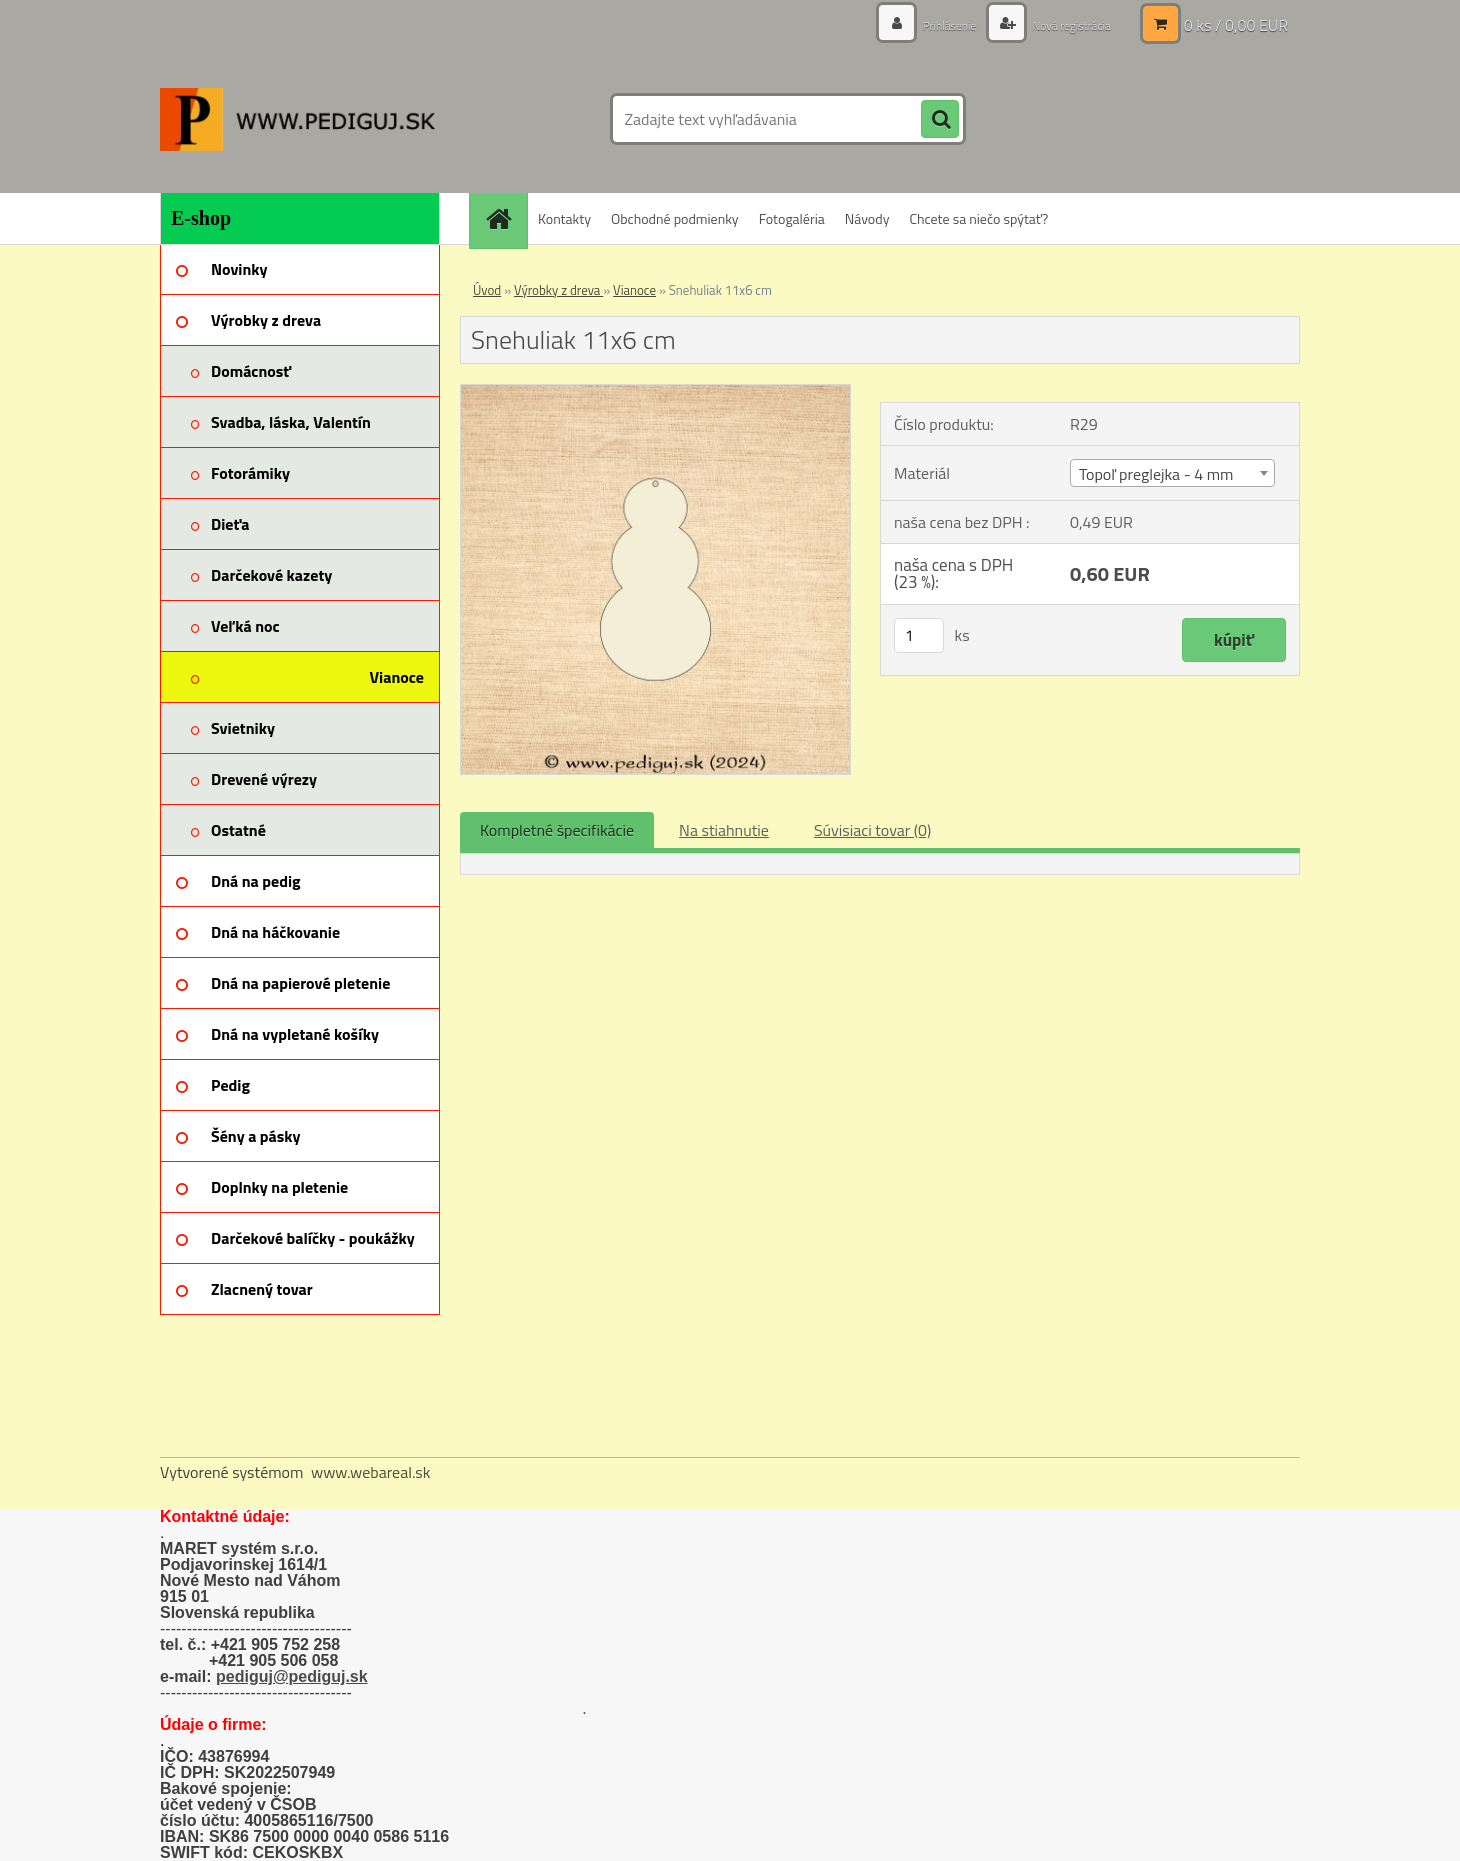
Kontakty (564, 218)
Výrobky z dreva (558, 290)
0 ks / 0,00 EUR (1236, 25)
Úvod (487, 290)
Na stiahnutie (724, 830)
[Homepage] (505, 218)
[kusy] (919, 635)
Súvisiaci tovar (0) (872, 830)
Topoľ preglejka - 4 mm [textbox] (1156, 474)
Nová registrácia (1062, 24)
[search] (940, 120)
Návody (867, 218)
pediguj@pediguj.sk (292, 1676)
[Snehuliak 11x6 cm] (655, 393)
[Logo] (297, 119)
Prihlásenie (927, 24)
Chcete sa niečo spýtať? (978, 218)
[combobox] (1172, 473)
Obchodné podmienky (675, 218)
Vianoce (634, 290)
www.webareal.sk (371, 1472)
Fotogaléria (792, 218)
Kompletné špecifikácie (557, 830)
